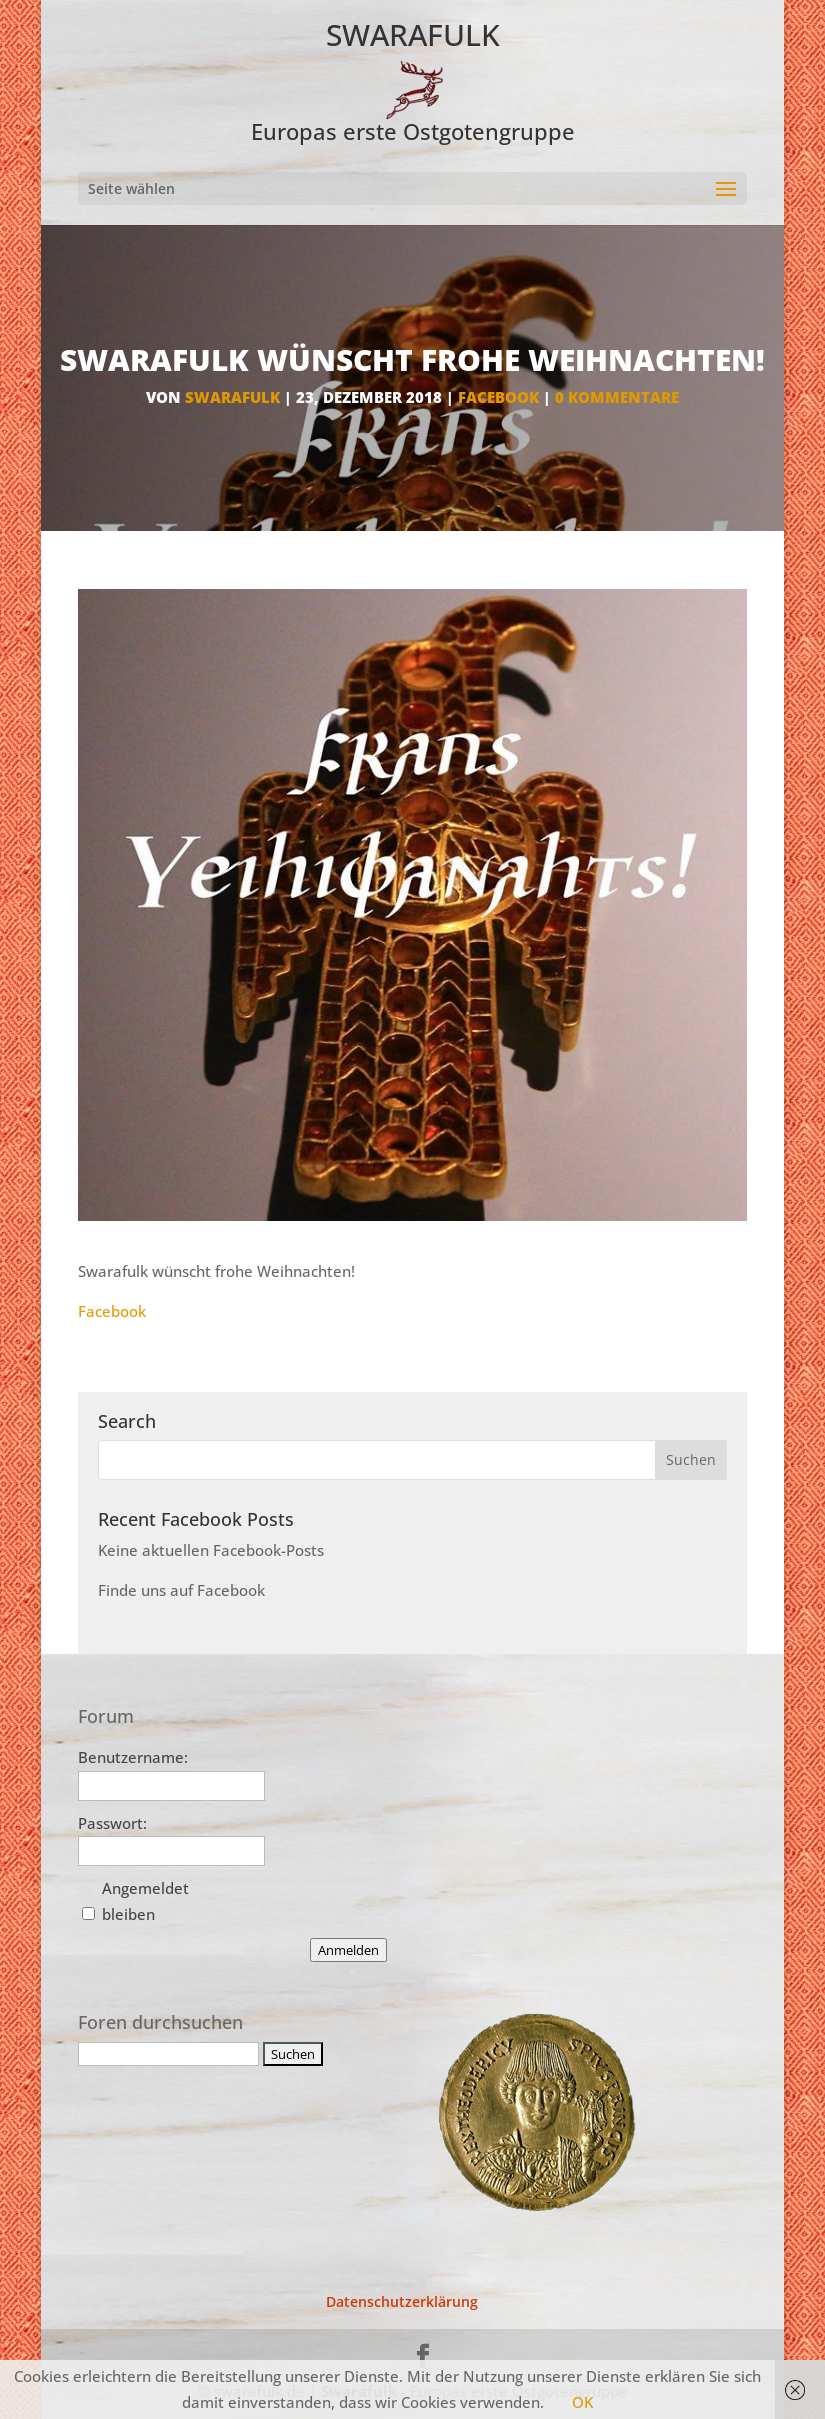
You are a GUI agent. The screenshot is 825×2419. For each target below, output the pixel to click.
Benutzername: (133, 1757)
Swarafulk (232, 397)
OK (582, 2402)
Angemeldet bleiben (145, 1901)
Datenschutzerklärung (402, 2301)
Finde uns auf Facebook (181, 1590)
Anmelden (348, 1950)
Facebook (112, 1311)
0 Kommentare (617, 397)
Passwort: (112, 1823)
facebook (498, 397)
